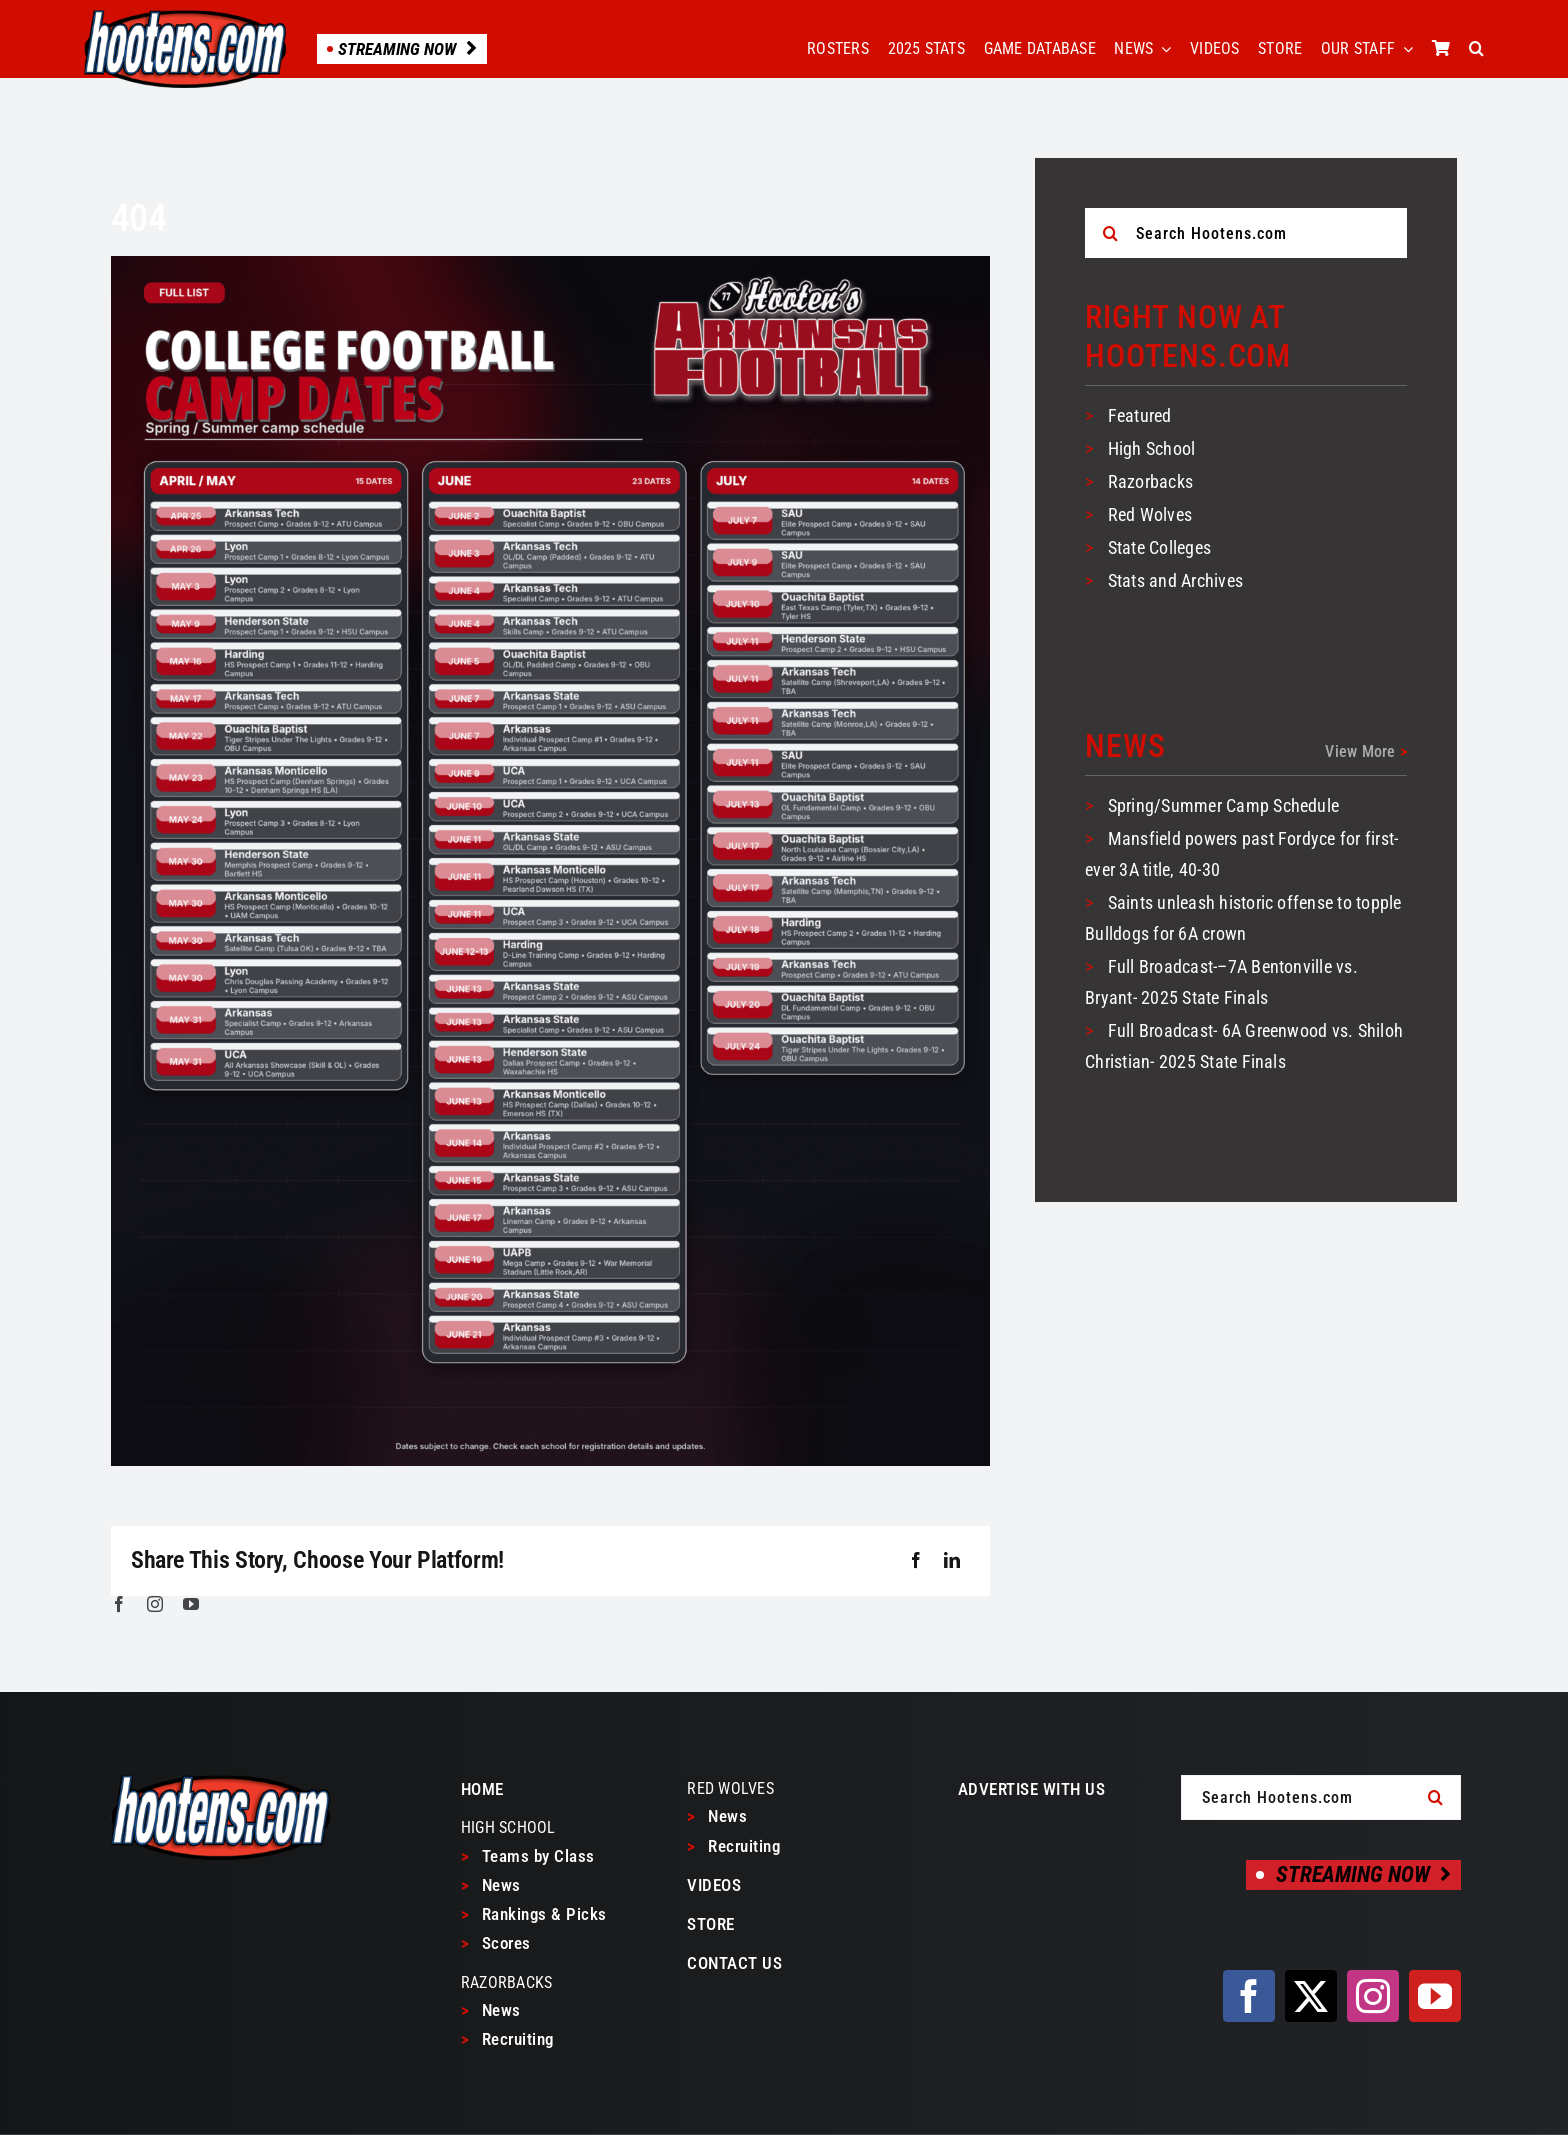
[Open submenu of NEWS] (1162, 49)
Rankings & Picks (534, 1914)
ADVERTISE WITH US (1032, 1789)
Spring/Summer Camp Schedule (1223, 805)
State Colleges (1159, 547)
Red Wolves (1150, 514)
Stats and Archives (1175, 580)
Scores (496, 1943)
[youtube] (191, 1604)
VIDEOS (714, 1885)
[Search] (1110, 233)
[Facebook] (916, 1561)
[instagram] (155, 1604)
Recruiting (507, 2039)
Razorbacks (1150, 481)
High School (1152, 448)
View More (1366, 751)
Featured (1140, 415)
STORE (711, 1924)
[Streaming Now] (1353, 1875)
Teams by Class (528, 1856)
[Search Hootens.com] (1246, 233)
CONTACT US (734, 1963)
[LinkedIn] (952, 1561)
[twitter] (1311, 1996)
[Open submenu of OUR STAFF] (1404, 49)
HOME (482, 1789)
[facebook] (119, 1604)
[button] (1476, 49)
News (491, 1885)
